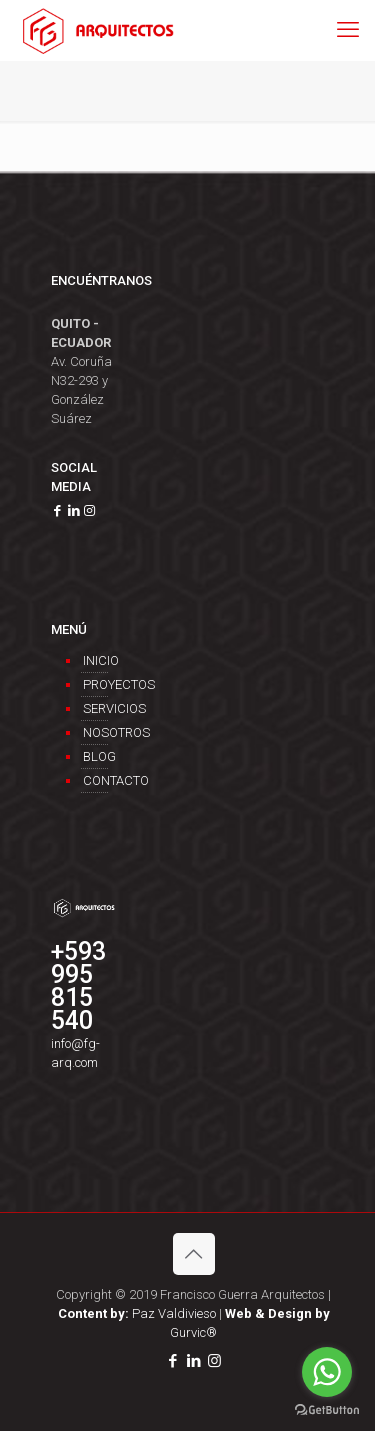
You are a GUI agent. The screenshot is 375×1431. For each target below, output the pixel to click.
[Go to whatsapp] (327, 1372)
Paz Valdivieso (137, 1313)
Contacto (95, 780)
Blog (95, 756)
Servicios (95, 708)
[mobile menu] (348, 30)
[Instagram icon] (214, 1361)
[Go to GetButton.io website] (327, 1410)
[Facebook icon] (172, 1361)
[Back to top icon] (194, 1254)
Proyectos (95, 684)
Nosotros (95, 732)
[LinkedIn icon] (193, 1361)
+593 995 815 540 (78, 986)
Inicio (95, 660)
